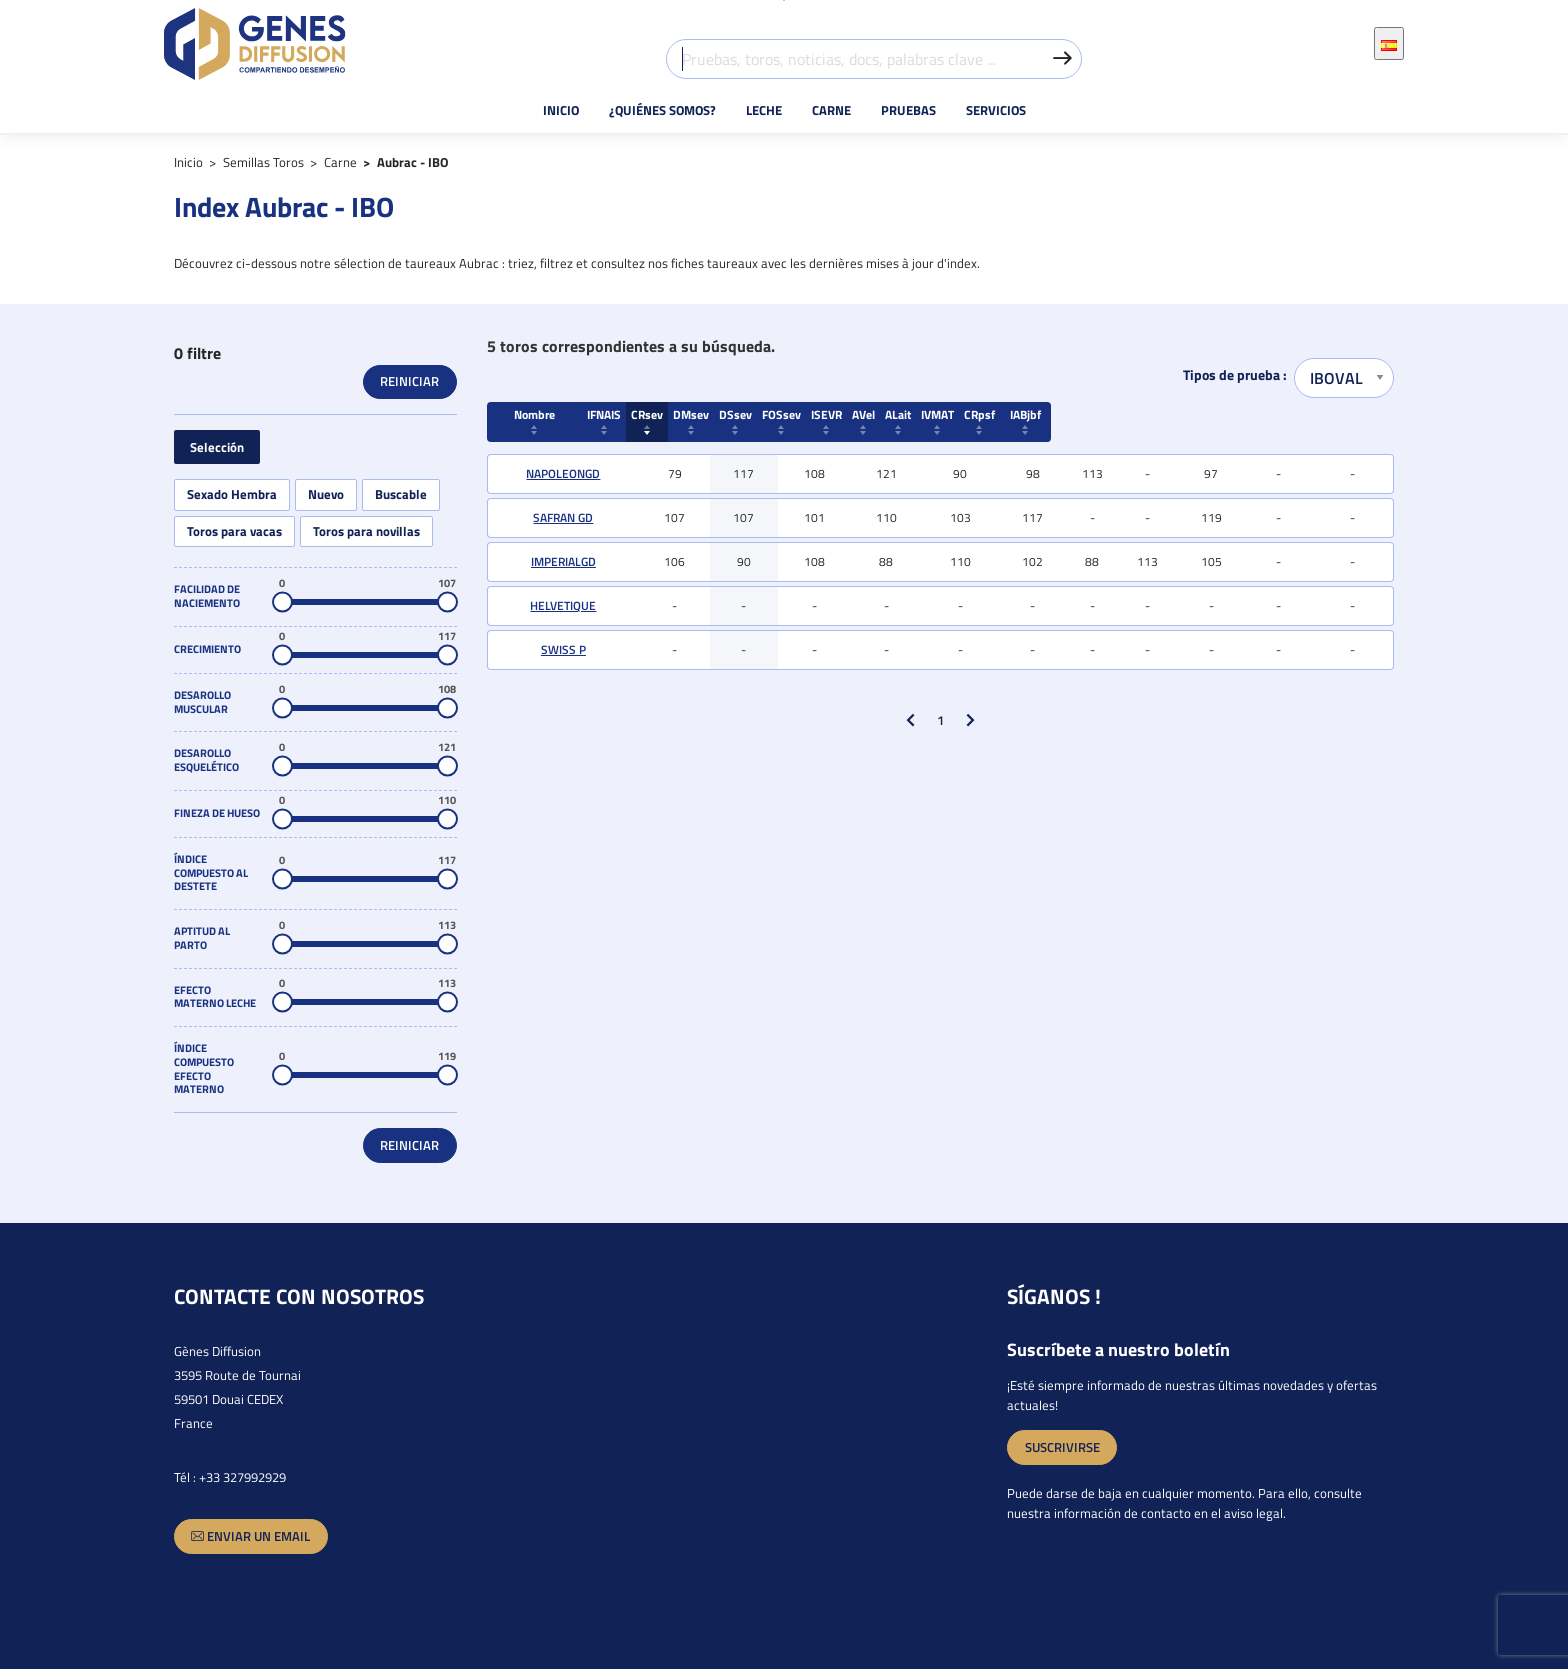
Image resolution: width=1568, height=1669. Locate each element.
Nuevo (326, 494)
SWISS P (563, 649)
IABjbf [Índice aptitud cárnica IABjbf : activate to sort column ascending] (1352, 420)
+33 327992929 (242, 1477)
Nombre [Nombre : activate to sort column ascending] (563, 420)
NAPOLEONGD (563, 473)
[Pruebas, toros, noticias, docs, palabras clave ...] (874, 59)
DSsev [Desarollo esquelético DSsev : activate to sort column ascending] (886, 420)
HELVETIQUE (563, 605)
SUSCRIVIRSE (1062, 1447)
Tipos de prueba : (1235, 375)
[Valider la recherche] (1062, 59)
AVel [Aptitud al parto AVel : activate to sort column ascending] (1092, 420)
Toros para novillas (366, 531)
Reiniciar (409, 381)
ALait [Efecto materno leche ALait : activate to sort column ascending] (1147, 420)
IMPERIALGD (563, 561)
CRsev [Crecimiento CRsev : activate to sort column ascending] (743, 420)
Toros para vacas (234, 531)
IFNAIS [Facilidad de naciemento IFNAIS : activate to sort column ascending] (674, 420)
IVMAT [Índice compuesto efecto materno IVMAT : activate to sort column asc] (1211, 420)
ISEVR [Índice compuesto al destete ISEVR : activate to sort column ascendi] (1032, 420)
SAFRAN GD (563, 517)
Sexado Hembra (232, 494)
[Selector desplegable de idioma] (1389, 43)
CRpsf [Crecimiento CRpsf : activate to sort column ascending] (1279, 420)
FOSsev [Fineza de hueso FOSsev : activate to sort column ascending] (959, 420)
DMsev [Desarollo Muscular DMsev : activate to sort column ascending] (814, 420)
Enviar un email (250, 1536)
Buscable (401, 494)
